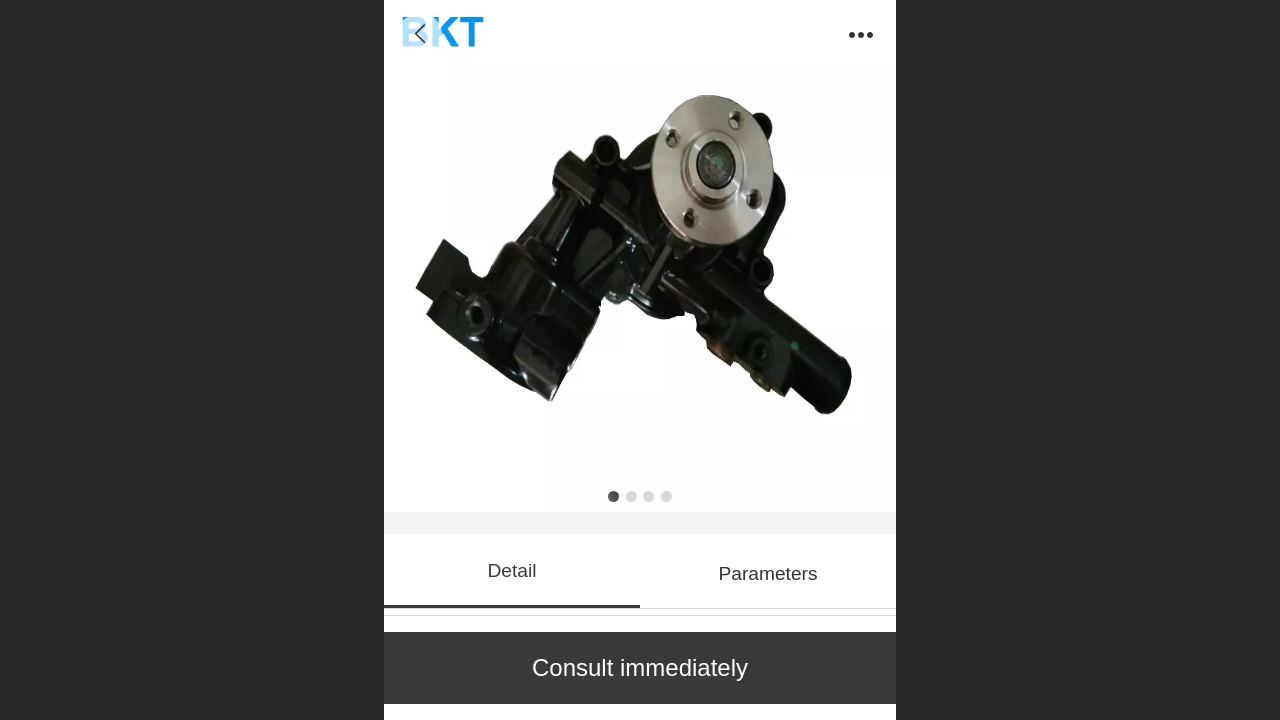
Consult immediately (640, 667)
